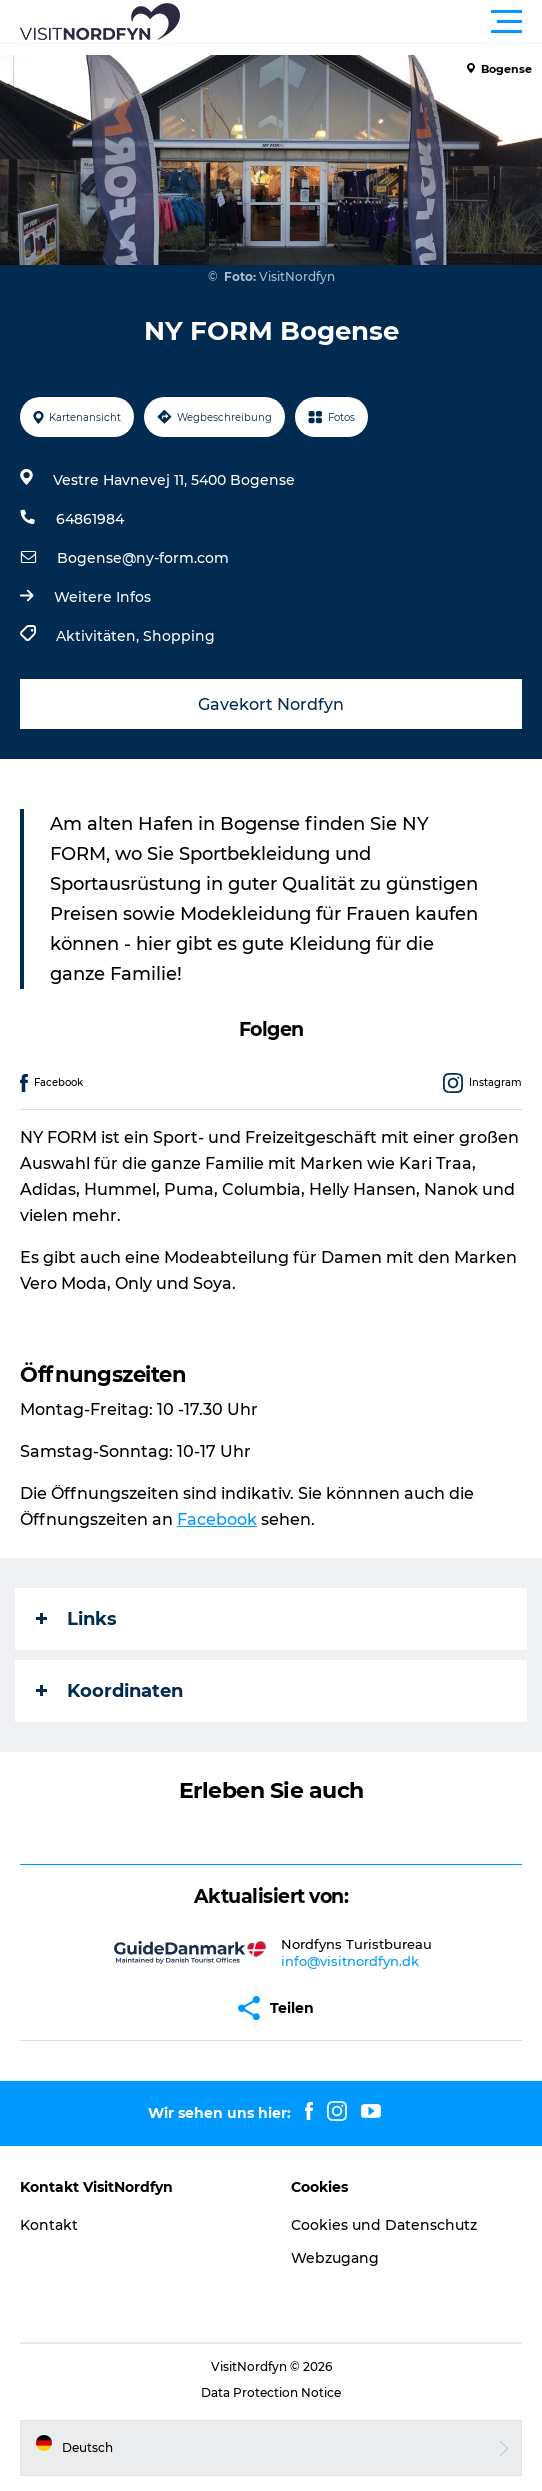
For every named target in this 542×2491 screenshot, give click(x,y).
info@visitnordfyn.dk (350, 1961)
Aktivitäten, (99, 636)
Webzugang (335, 2258)
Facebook (217, 1519)
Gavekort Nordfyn (271, 704)
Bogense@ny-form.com (143, 558)
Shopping (179, 636)
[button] (361, 22)
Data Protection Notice (271, 2392)
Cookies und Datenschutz (384, 2225)
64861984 (90, 519)
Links (76, 1619)
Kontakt (49, 2225)
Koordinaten (109, 1691)
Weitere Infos (102, 597)
